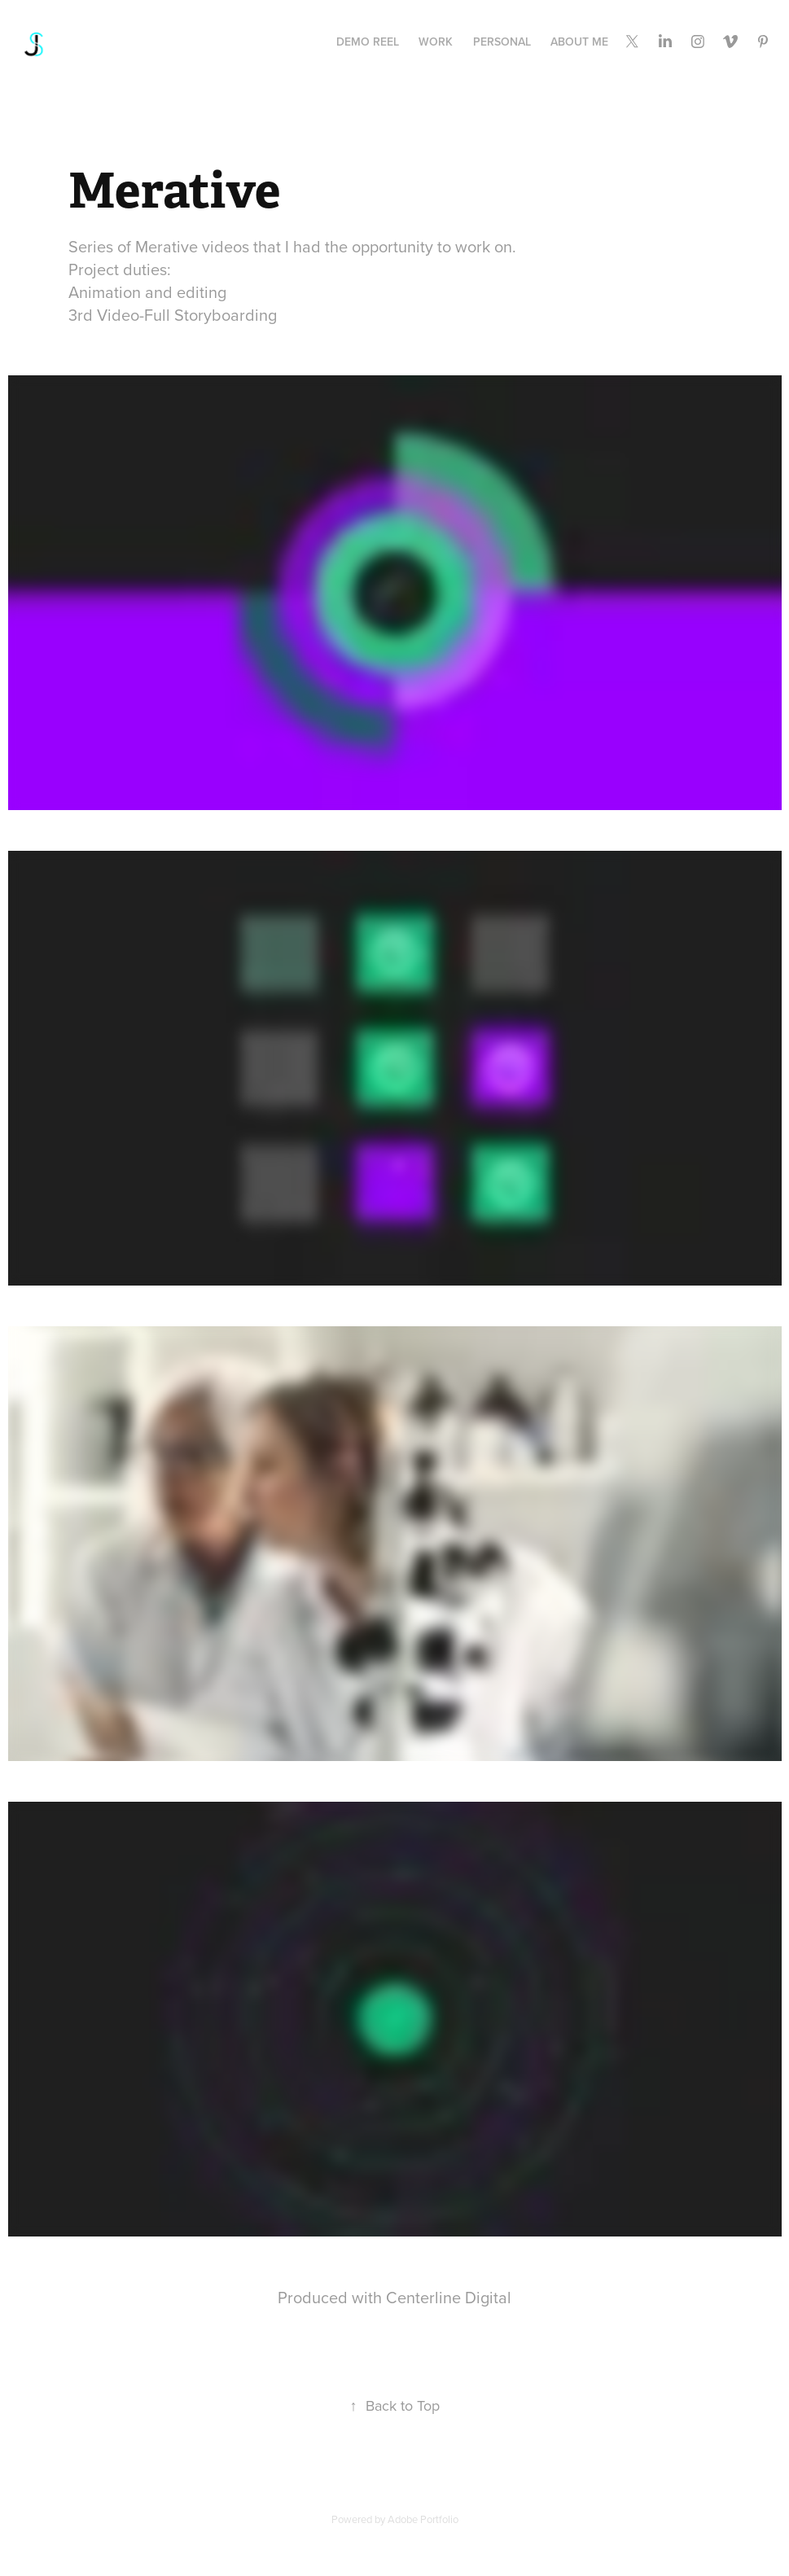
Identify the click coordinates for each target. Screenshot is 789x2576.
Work (436, 41)
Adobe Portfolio (423, 2519)
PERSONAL (502, 41)
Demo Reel (367, 41)
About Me (579, 41)
